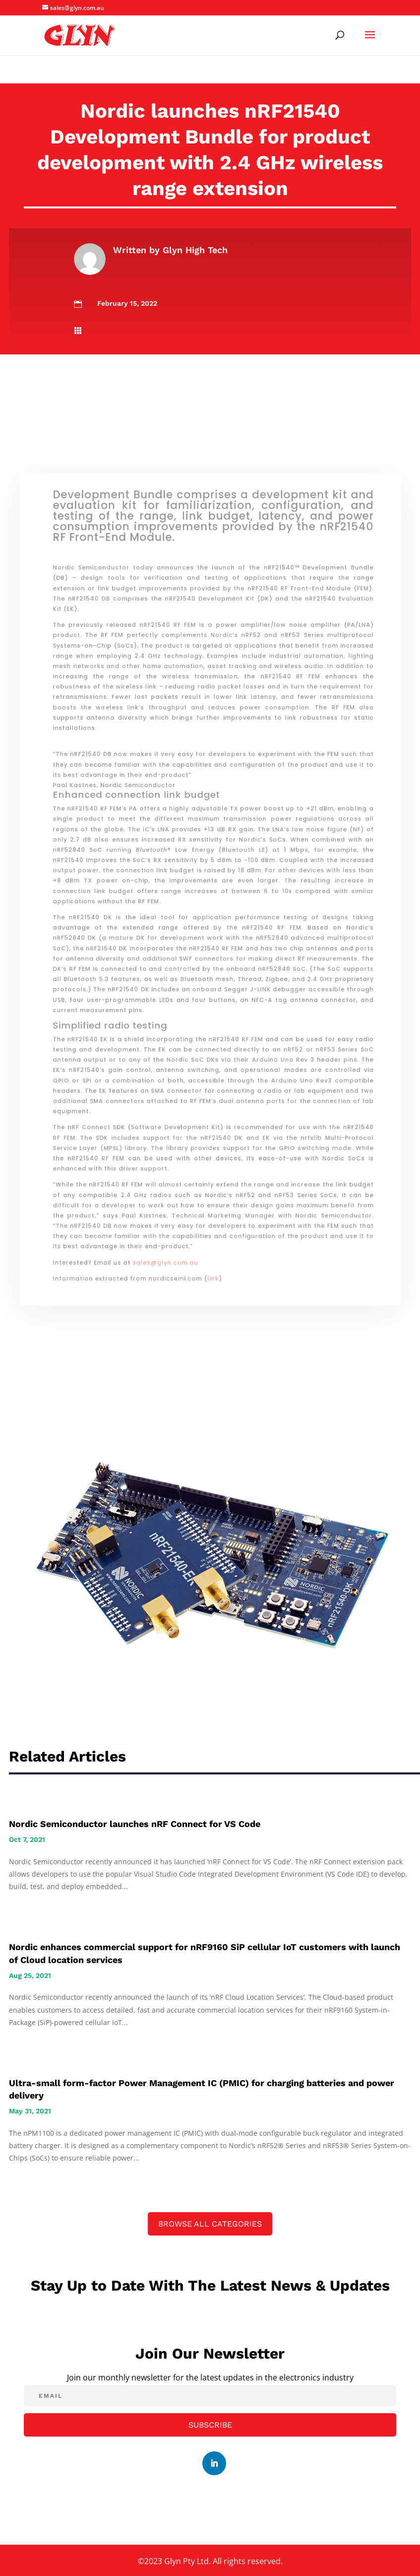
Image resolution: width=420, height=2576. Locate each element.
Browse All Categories (210, 2224)
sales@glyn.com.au (169, 1223)
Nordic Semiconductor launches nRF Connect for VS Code (134, 1824)
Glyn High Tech (195, 250)
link (212, 1238)
